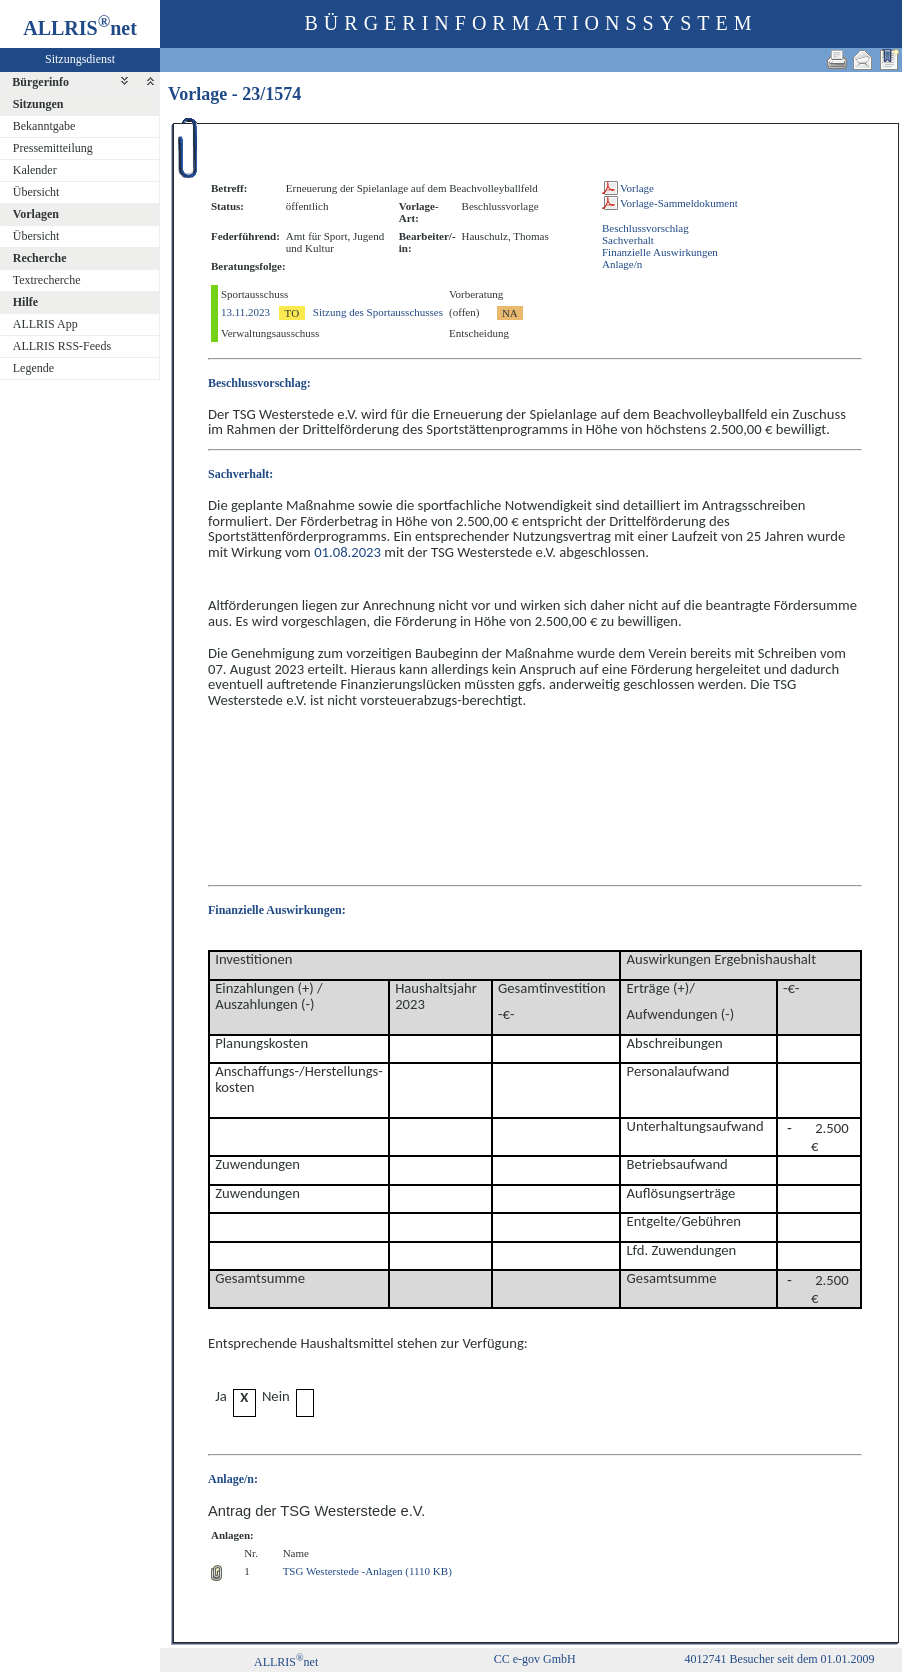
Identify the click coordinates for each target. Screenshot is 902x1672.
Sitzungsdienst (80, 59)
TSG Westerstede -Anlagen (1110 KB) (367, 1571)
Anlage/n (622, 264)
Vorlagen (36, 214)
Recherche (40, 258)
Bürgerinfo (40, 82)
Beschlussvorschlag (645, 228)
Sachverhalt (628, 240)
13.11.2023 (245, 312)
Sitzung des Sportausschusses (378, 312)
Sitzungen (38, 104)
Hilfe (25, 302)
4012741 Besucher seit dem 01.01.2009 (780, 1659)
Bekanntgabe (44, 126)
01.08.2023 (347, 552)
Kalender (35, 170)
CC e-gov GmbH (535, 1659)
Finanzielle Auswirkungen (660, 252)
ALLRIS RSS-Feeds (62, 346)
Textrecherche (47, 280)
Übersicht (36, 192)
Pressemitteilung (53, 148)
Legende (33, 368)
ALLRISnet (286, 1662)
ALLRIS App (45, 324)
